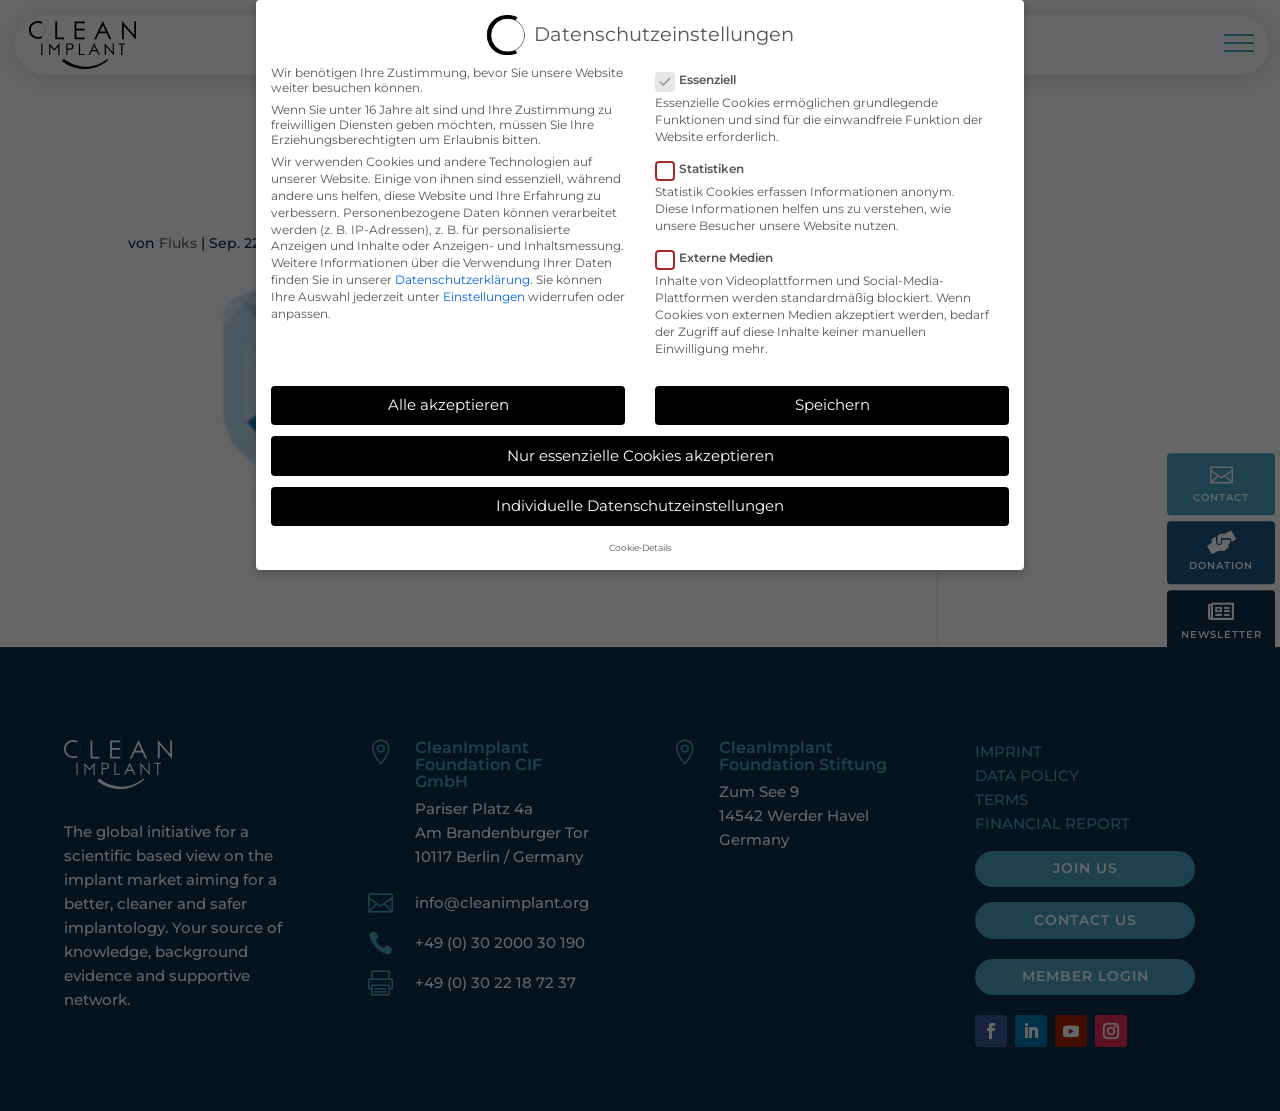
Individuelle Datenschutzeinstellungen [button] (640, 498)
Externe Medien (722, 250)
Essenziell (704, 71)
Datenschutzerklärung (462, 271)
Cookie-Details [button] (640, 540)
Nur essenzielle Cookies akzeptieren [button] (640, 447)
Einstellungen (484, 288)
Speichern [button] (832, 396)
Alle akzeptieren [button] (448, 396)
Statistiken (708, 161)
